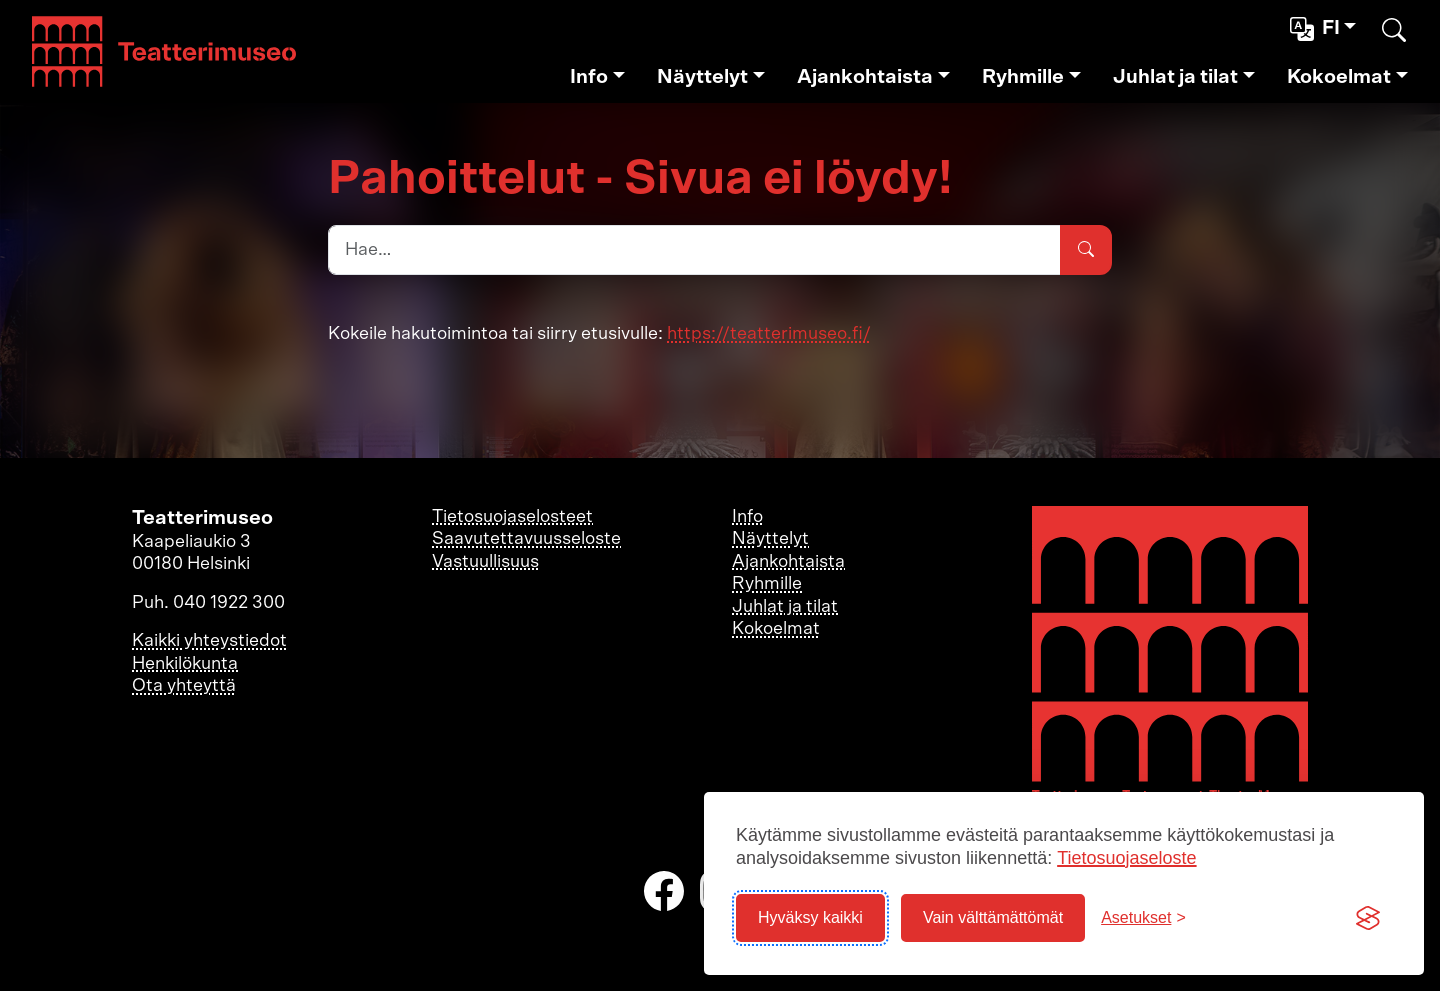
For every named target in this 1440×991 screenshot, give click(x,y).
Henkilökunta (185, 664)
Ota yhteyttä (184, 686)
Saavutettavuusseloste (526, 539)
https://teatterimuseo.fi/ (769, 334)
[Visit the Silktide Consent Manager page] (1368, 918)
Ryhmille (1023, 77)
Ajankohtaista (865, 77)
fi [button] (1317, 29)
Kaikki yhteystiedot (209, 641)
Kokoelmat (1339, 77)
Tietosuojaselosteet (512, 517)
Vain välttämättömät (993, 917)
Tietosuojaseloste (1126, 858)
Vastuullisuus (485, 562)
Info (589, 77)
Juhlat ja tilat (1175, 77)
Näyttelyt (702, 77)
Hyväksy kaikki (810, 917)
